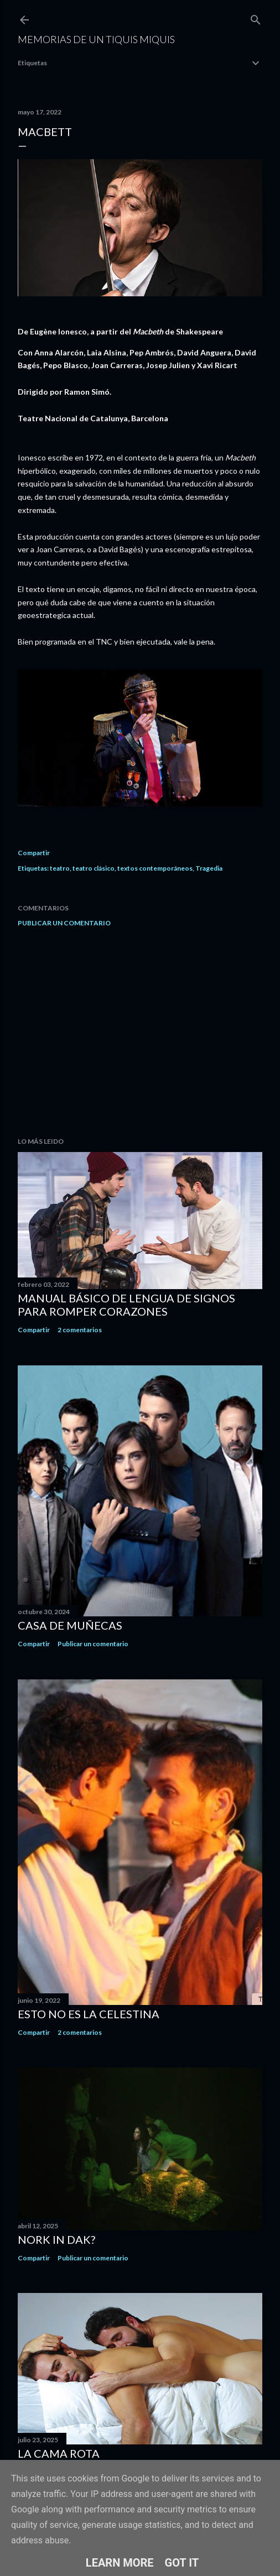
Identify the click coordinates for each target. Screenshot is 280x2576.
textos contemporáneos (155, 868)
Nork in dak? (56, 2239)
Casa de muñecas (70, 1625)
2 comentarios (80, 1330)
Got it (182, 2562)
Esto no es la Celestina (88, 2013)
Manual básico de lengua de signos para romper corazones (126, 1304)
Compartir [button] (34, 853)
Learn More (120, 2562)
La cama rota (59, 2453)
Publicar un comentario (64, 923)
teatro (60, 868)
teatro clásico (93, 868)
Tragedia (208, 868)
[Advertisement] (140, 1032)
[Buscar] (255, 17)
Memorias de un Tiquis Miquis (96, 39)
